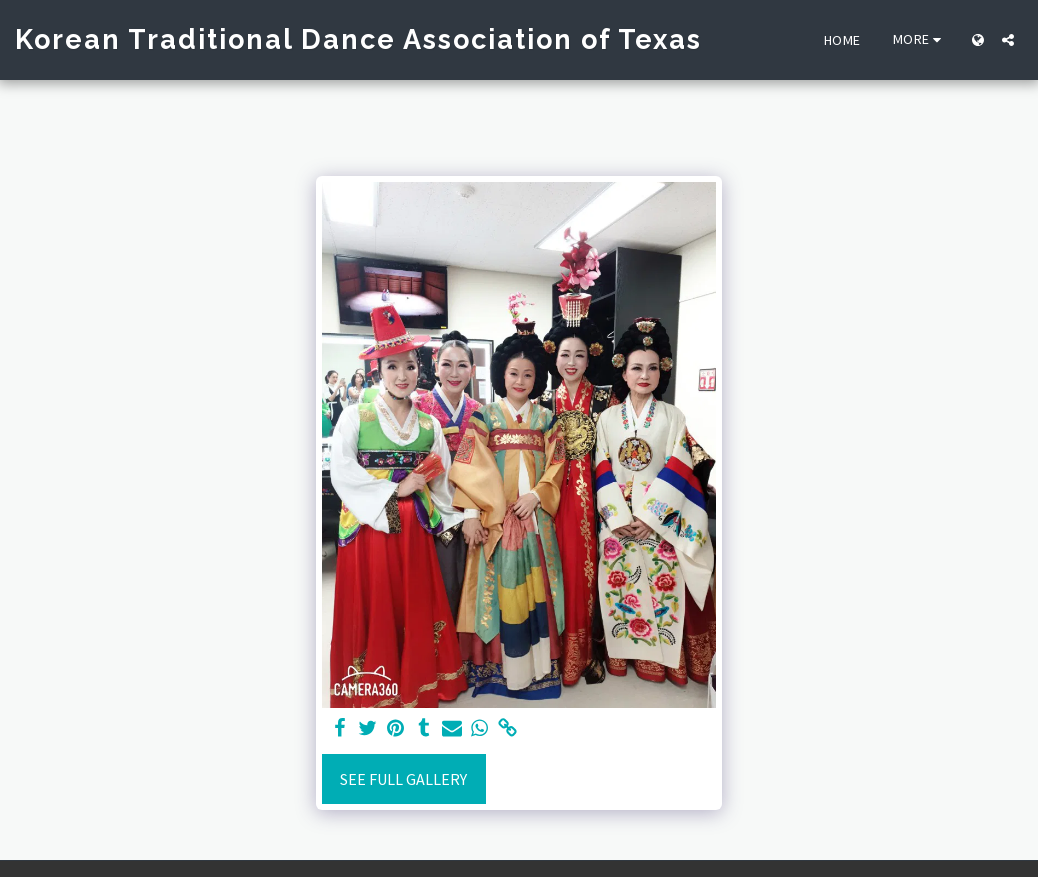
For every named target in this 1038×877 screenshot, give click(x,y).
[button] (1008, 40)
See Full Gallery (403, 779)
